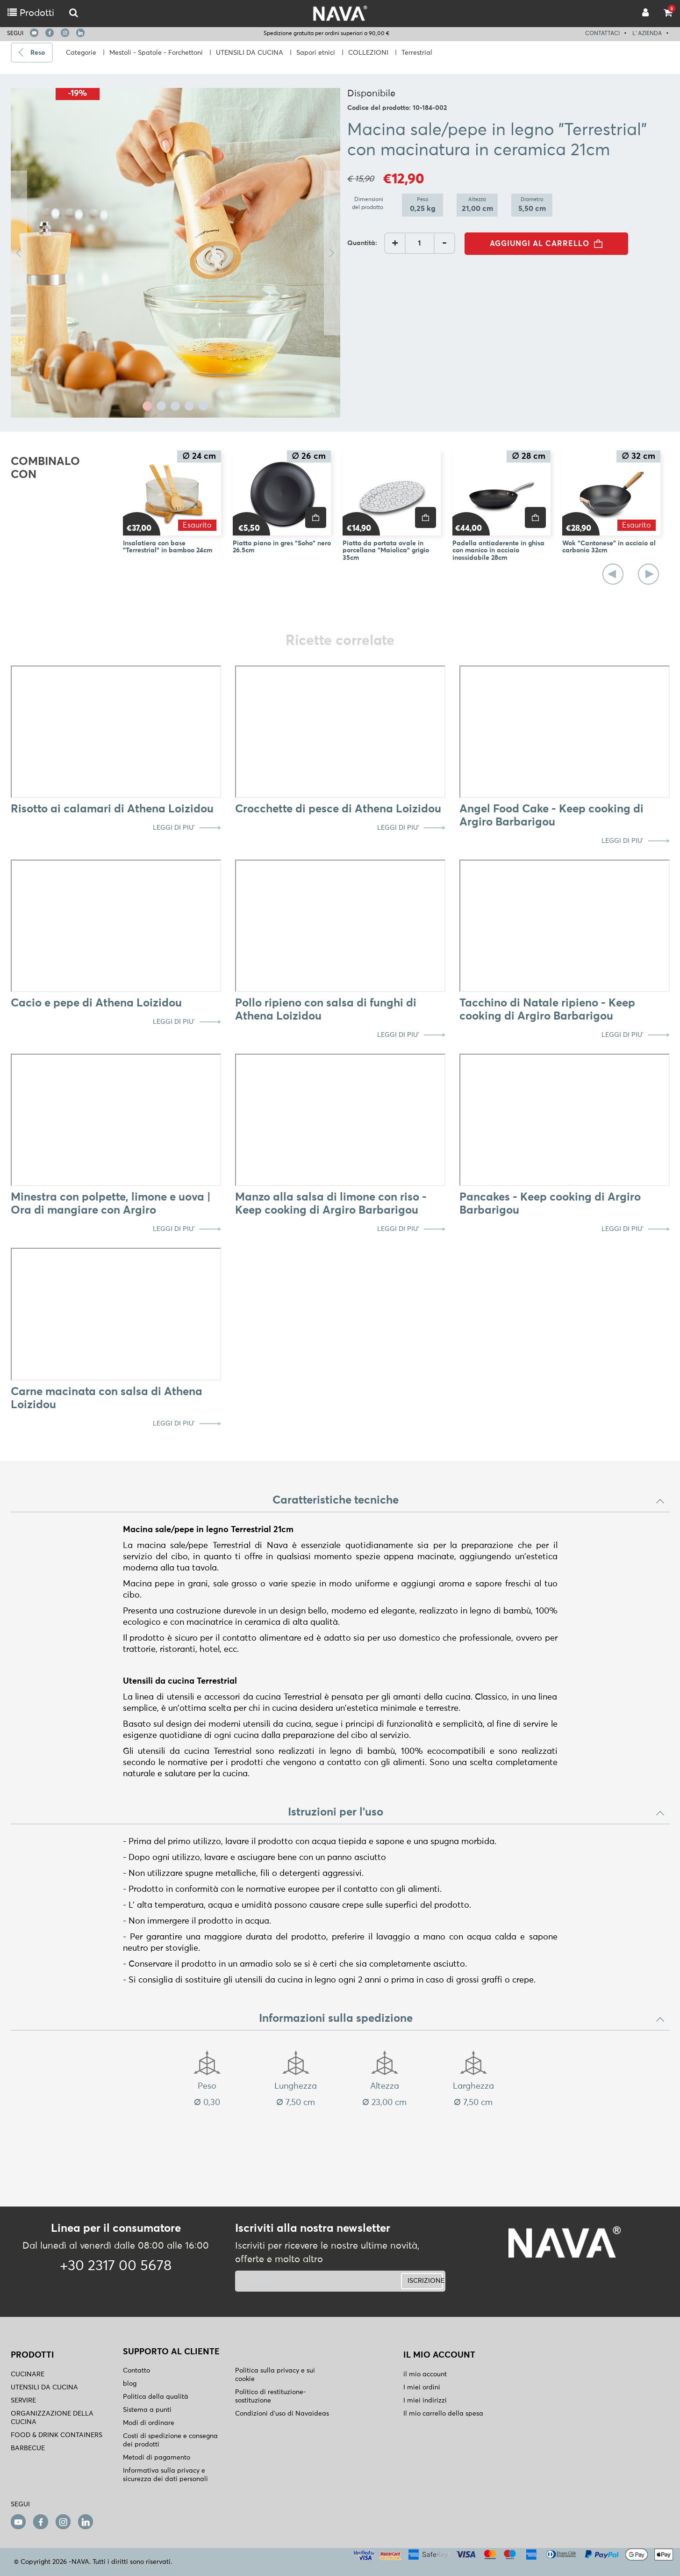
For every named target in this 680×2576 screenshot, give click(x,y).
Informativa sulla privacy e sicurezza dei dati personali (165, 2474)
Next (332, 252)
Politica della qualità (155, 2397)
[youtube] (34, 33)
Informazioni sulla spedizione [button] (462, 2018)
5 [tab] (203, 406)
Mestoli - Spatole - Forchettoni (156, 53)
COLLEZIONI (368, 53)
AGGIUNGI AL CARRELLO (549, 243)
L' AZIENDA (647, 33)
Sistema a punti (147, 2410)
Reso (37, 53)
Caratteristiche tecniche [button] (468, 1500)
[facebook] (49, 33)
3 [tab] (175, 406)
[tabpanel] (175, 253)
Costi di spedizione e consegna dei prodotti (170, 2440)
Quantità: (362, 243)
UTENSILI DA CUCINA (249, 53)
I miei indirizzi (425, 2400)
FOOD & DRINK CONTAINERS (56, 2435)
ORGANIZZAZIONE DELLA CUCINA (52, 2417)
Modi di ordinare (148, 2423)
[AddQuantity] (420, 243)
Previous (19, 252)
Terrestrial (416, 53)
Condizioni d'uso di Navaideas (282, 2413)
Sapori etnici (315, 53)
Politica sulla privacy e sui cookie (275, 2374)
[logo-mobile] (74, 13)
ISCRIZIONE (425, 2281)
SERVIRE (23, 2400)
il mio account (425, 2374)
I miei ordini (421, 2387)
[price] (315, 517)
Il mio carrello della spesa (443, 2413)
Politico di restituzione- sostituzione (270, 2396)
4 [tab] (189, 406)
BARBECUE (28, 2448)
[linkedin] (80, 33)
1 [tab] (147, 406)
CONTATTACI (602, 33)
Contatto (136, 2370)
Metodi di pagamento (156, 2457)
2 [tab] (161, 406)
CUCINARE (27, 2374)
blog (129, 2384)
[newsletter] (304, 2281)
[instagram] (65, 33)
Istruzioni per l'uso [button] (476, 1812)
